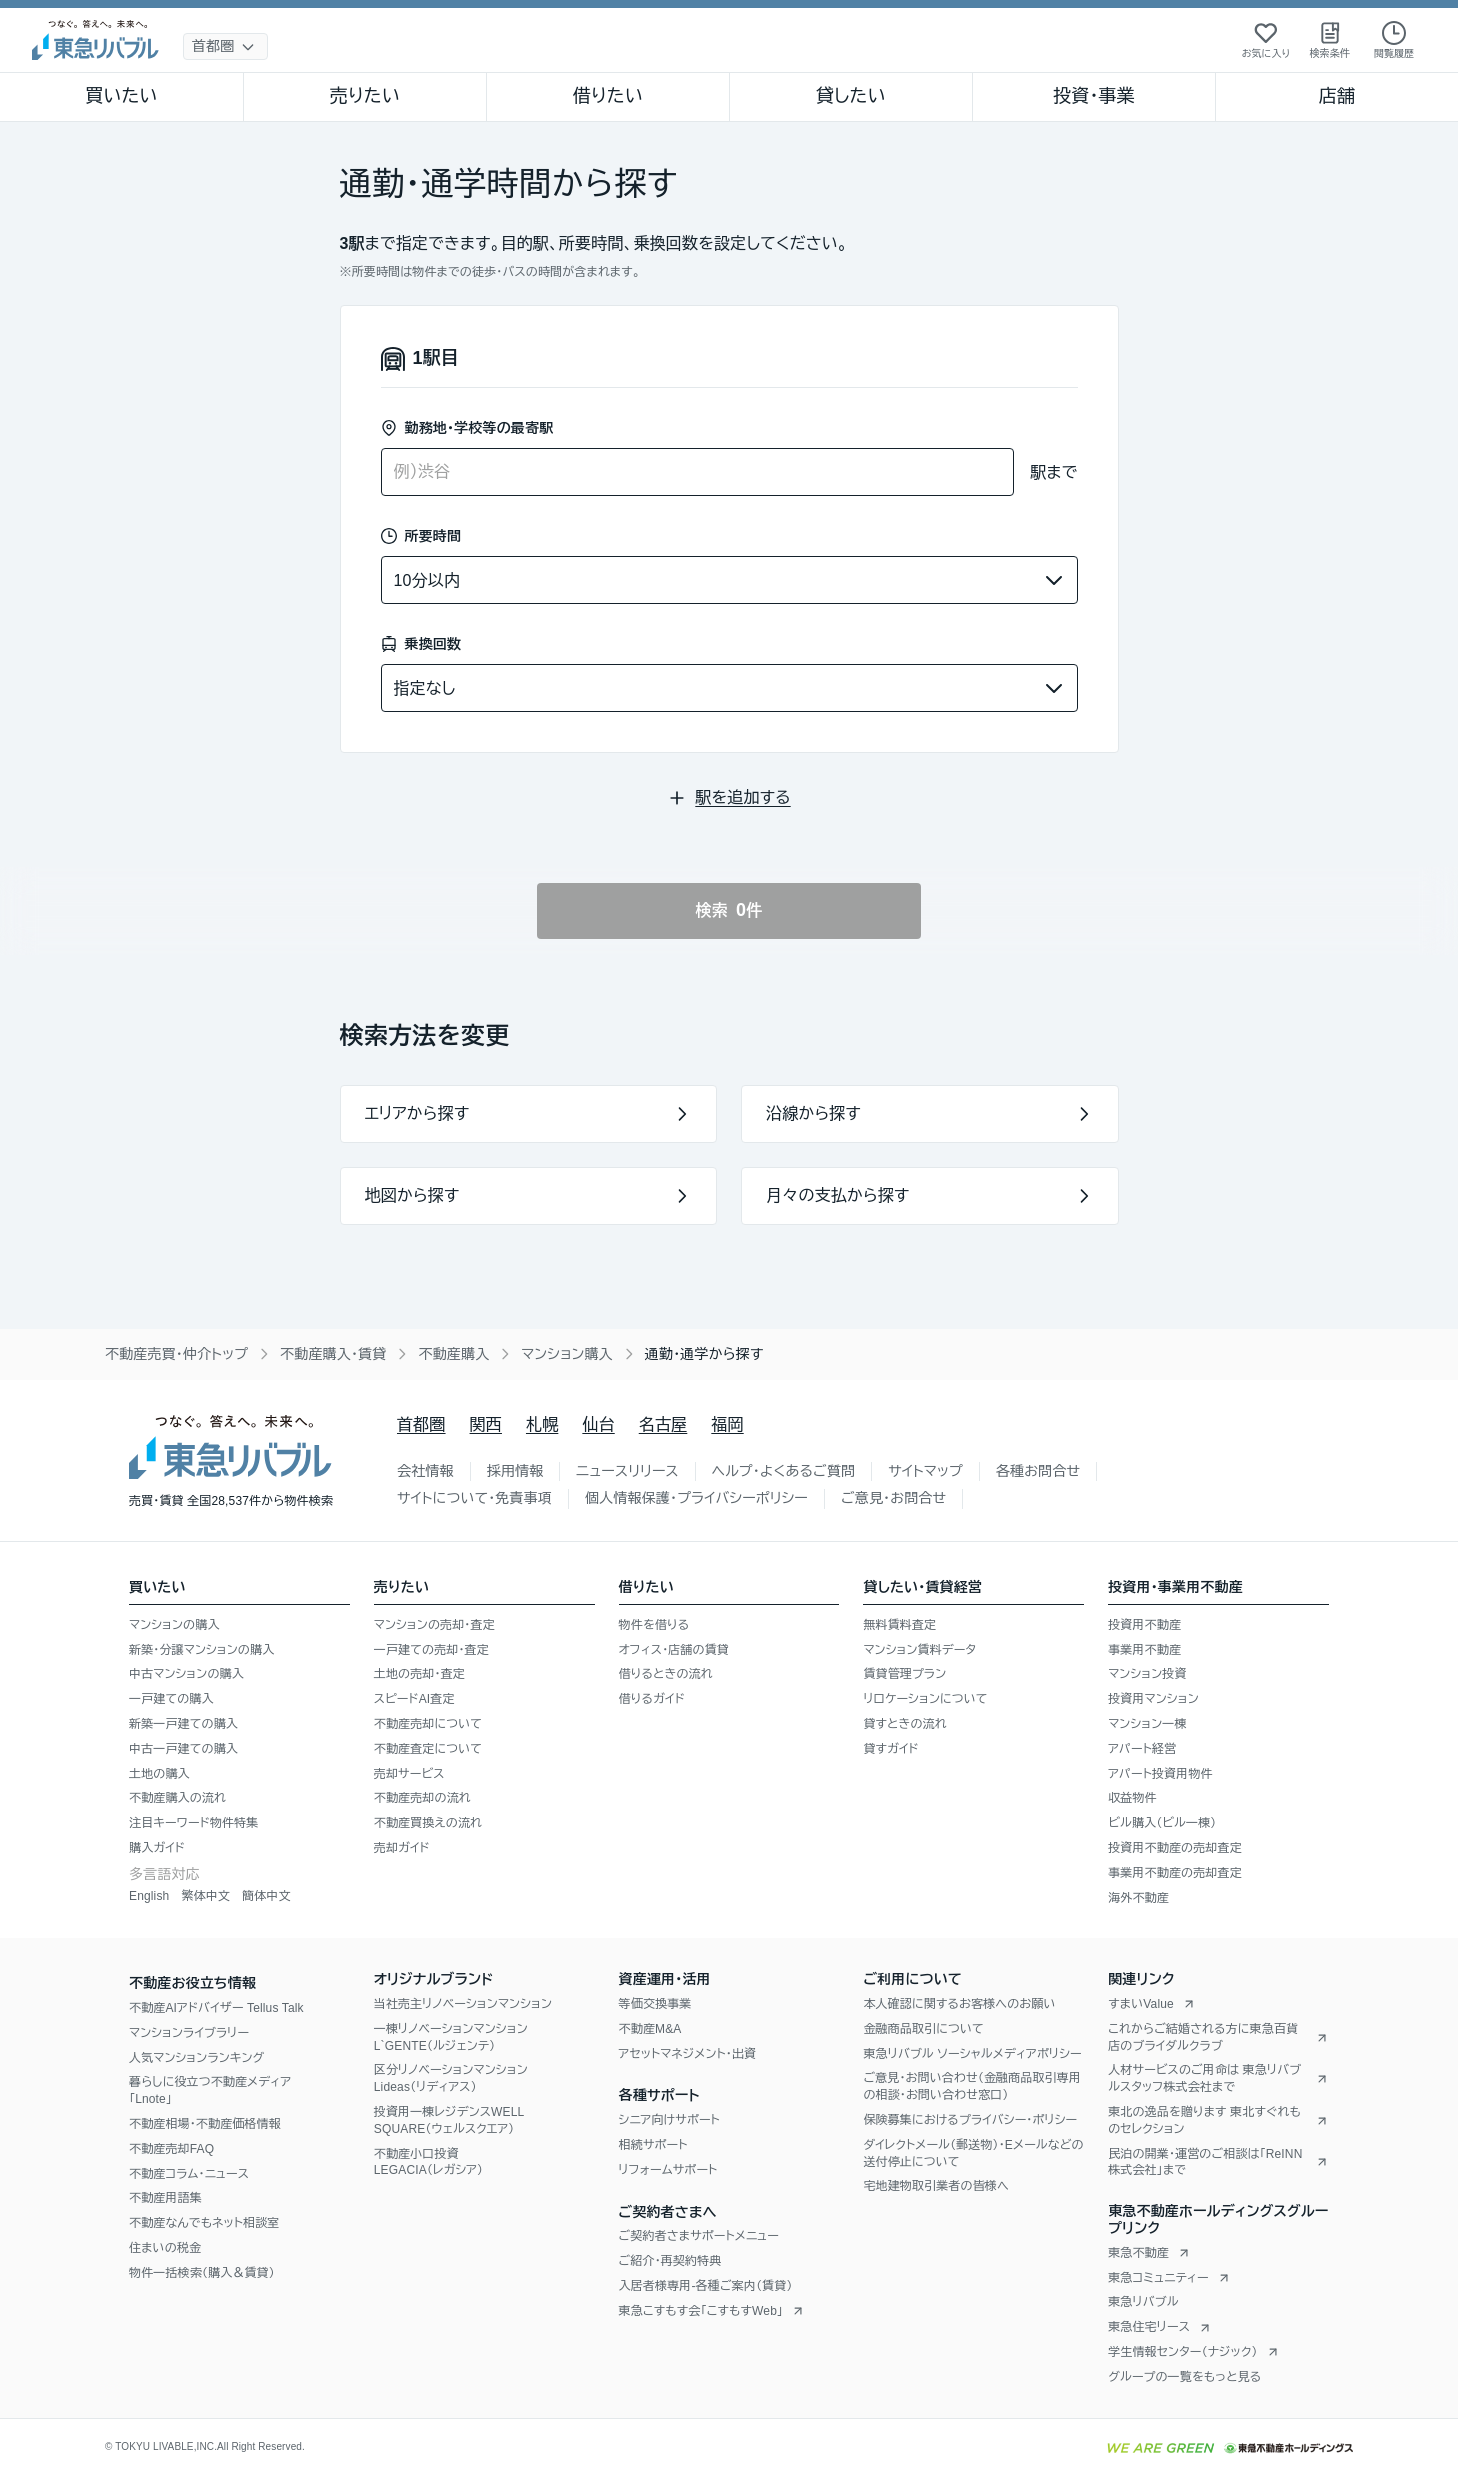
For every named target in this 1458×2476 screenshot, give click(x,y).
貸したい (851, 96)
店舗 (1337, 96)
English (149, 1896)
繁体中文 (205, 1896)
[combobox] (698, 472)
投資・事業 (1094, 96)
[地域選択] (225, 46)
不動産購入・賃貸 (333, 1354)
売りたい (365, 96)
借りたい (608, 96)
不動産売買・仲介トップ (176, 1354)
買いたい (121, 96)
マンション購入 (566, 1354)
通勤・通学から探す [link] (704, 1354)
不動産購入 (453, 1354)
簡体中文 (266, 1896)
